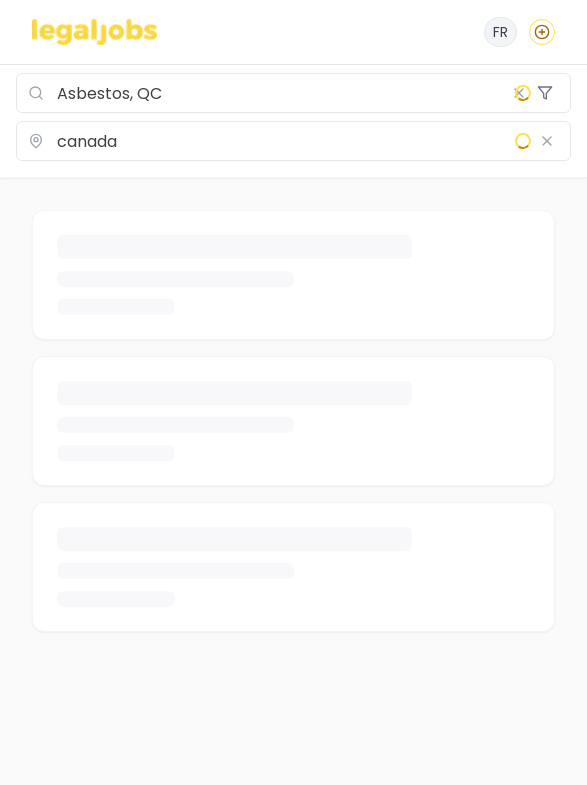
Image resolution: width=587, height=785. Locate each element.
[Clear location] (547, 141)
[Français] (500, 32)
